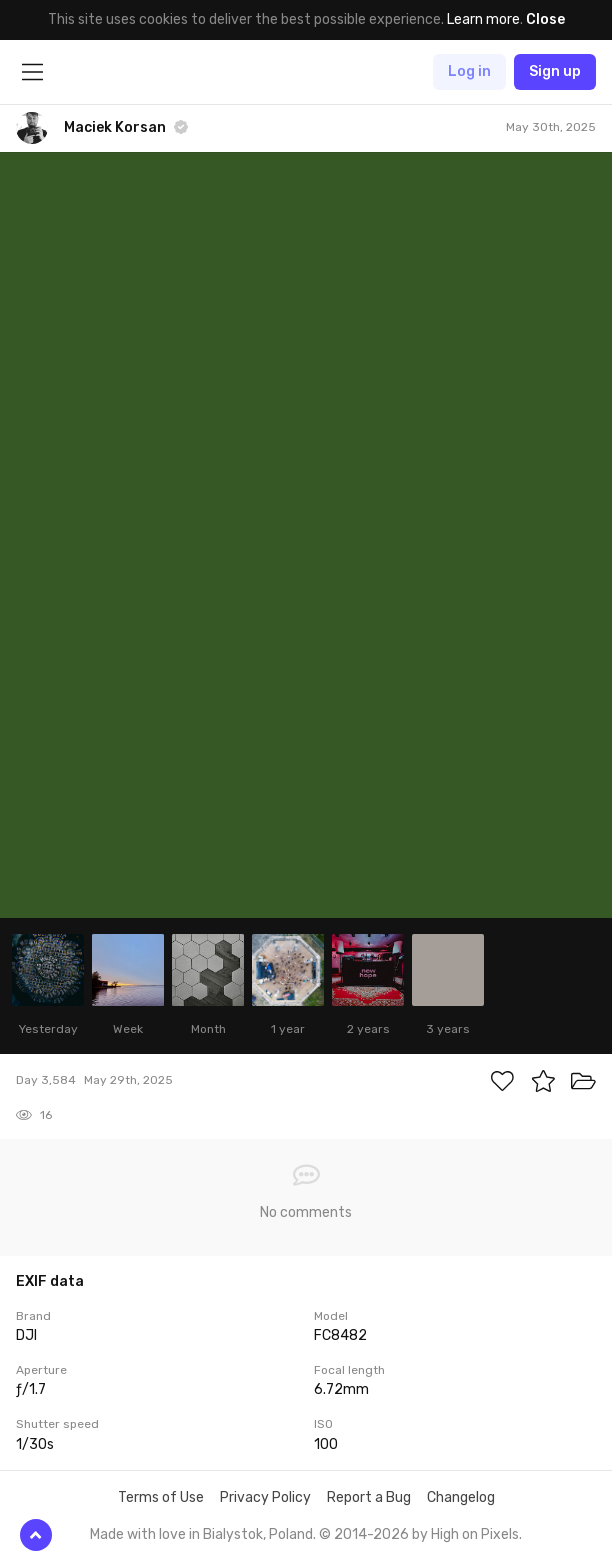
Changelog (461, 1497)
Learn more (483, 19)
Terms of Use (161, 1497)
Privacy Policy (265, 1497)
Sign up (555, 71)
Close (545, 19)
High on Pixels (475, 1534)
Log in (469, 71)
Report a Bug (369, 1497)
